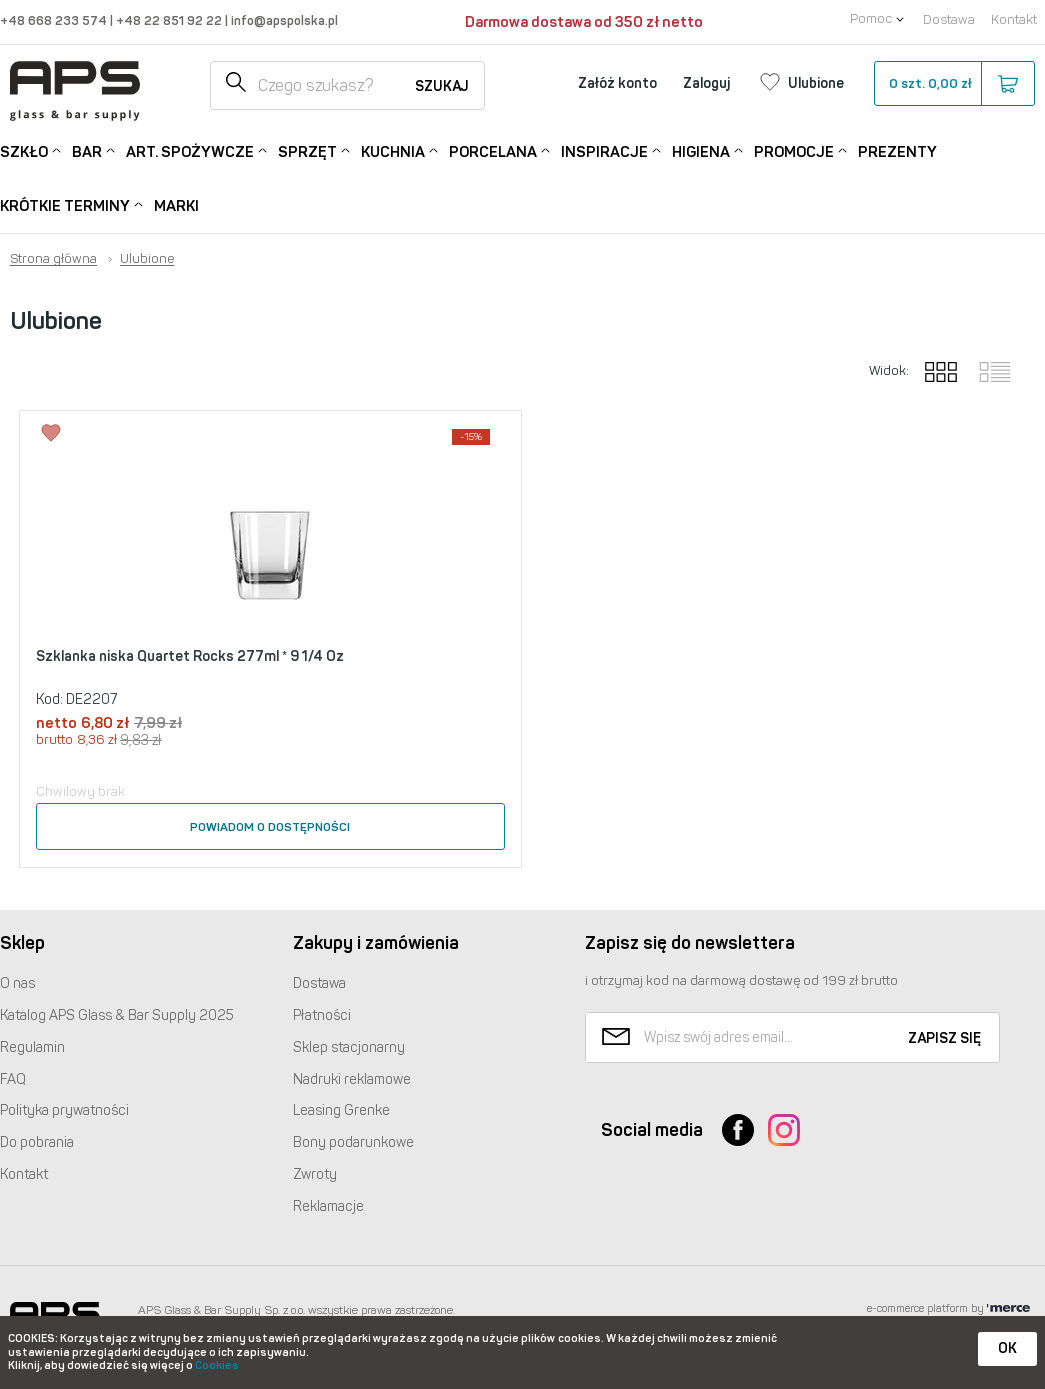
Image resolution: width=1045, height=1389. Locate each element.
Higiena (701, 150)
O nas (17, 983)
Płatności (322, 1015)
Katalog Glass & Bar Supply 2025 (117, 1015)
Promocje (794, 150)
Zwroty (315, 1174)
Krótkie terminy (65, 204)
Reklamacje (328, 1206)
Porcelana (493, 150)
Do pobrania (37, 1142)
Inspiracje (604, 150)
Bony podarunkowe (353, 1142)
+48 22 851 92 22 (170, 20)
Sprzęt (307, 150)
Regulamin (32, 1047)
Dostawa (949, 19)
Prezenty (897, 152)
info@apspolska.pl (283, 20)
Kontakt (1014, 19)
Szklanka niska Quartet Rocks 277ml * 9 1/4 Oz (190, 656)
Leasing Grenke (341, 1110)
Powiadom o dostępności (270, 827)
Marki (176, 206)
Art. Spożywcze (190, 150)
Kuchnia (393, 150)
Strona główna (53, 259)
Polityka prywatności (64, 1110)
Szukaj (442, 86)
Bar (87, 150)
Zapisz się (944, 1038)
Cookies (217, 1365)
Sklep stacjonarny (349, 1047)
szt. (953, 84)
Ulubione (147, 259)
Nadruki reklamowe (352, 1079)
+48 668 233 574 (55, 20)
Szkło (24, 150)
